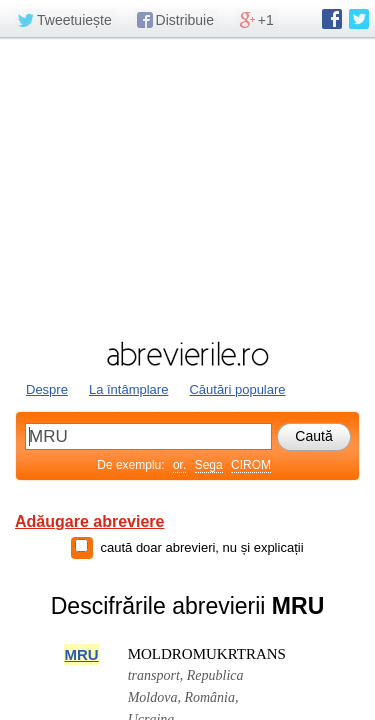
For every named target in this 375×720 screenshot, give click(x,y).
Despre (47, 389)
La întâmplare (129, 389)
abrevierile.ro (187, 354)
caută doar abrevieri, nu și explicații (201, 547)
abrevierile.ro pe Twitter (359, 19)
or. (179, 465)
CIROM (251, 465)
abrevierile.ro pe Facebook (332, 19)
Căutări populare (237, 389)
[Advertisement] (187, 187)
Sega (209, 465)
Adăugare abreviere (89, 521)
